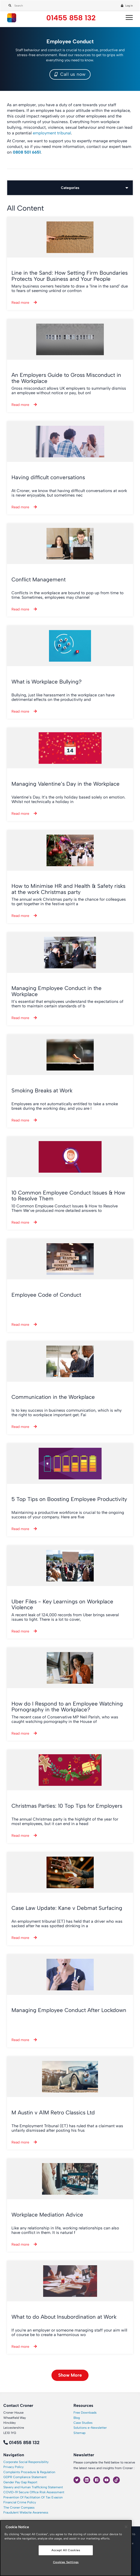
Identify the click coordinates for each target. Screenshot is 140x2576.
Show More (70, 2375)
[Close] (126, 2527)
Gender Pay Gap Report (20, 2482)
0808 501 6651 (27, 152)
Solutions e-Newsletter (90, 2428)
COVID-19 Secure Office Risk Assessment (33, 2492)
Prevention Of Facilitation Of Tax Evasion (33, 2497)
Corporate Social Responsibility (26, 2462)
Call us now (70, 74)
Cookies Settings (66, 2562)
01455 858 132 (71, 18)
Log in (129, 5)
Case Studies (83, 2423)
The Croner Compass (19, 2507)
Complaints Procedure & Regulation (29, 2472)
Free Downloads (85, 2413)
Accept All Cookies (65, 2550)
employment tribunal (52, 133)
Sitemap (79, 2433)
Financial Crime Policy (19, 2502)
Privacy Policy (13, 2467)
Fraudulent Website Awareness (25, 2512)
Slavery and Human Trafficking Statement (33, 2487)
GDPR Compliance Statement (25, 2477)
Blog (76, 2418)
